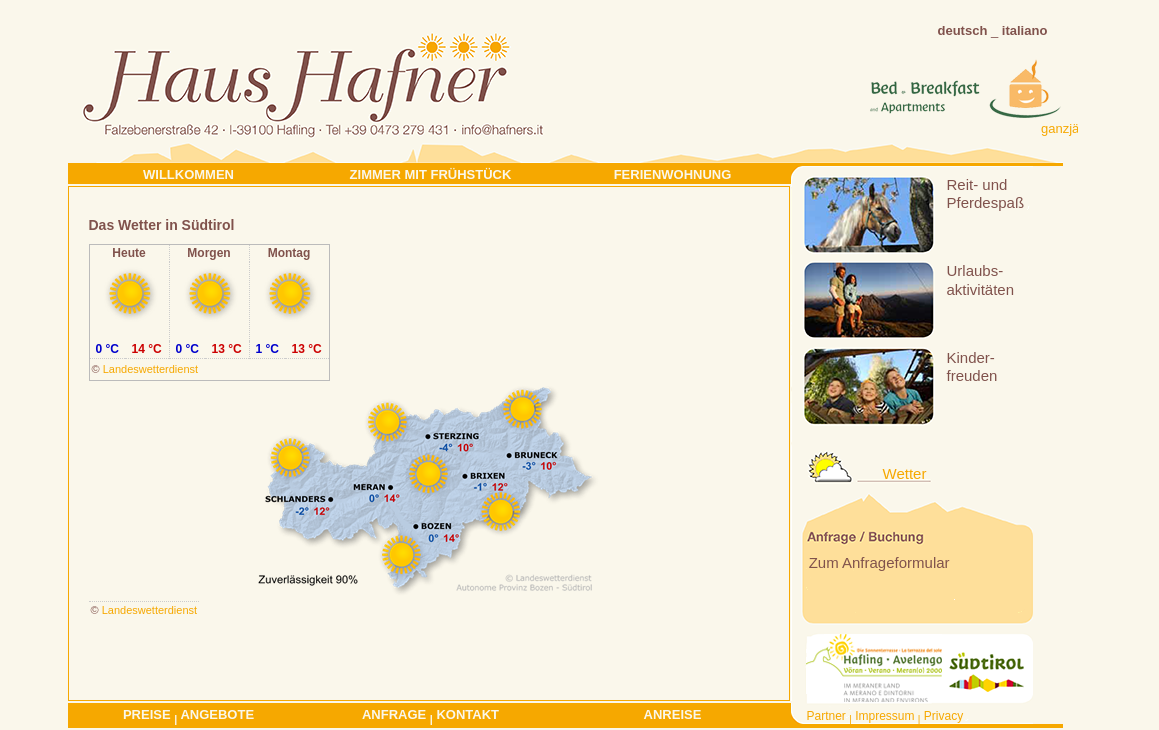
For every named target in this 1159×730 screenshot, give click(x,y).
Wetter (905, 473)
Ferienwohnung (673, 174)
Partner (826, 716)
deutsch (963, 30)
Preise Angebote (188, 716)
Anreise (673, 714)
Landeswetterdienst (150, 369)
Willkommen (188, 174)
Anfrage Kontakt (430, 716)
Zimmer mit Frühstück (431, 174)
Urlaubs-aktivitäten (981, 279)
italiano (1025, 30)
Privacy (943, 716)
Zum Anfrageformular (877, 562)
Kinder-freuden (972, 366)
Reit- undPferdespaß (986, 193)
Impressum (884, 716)
